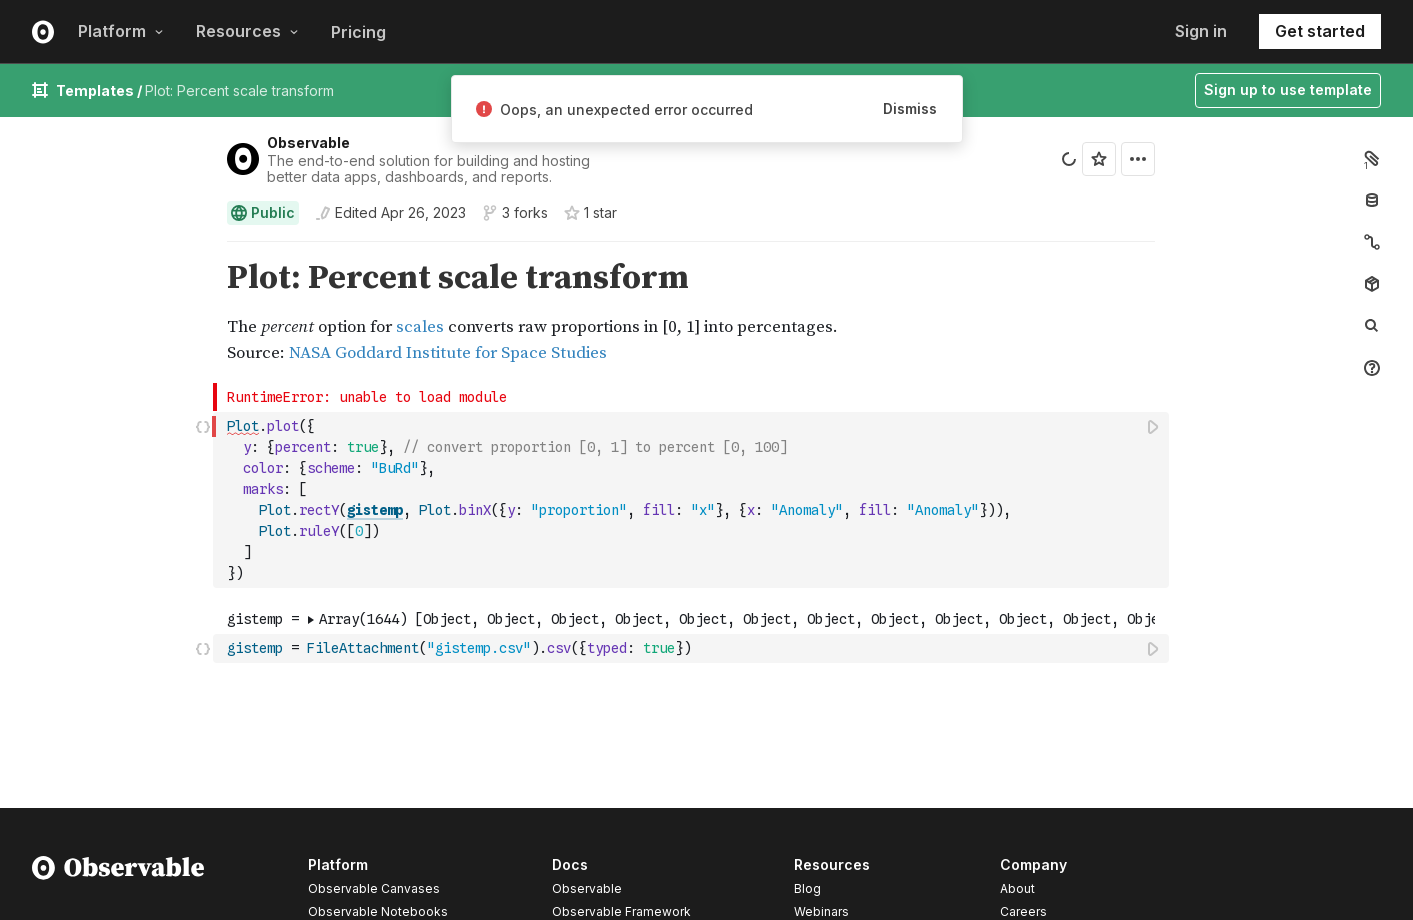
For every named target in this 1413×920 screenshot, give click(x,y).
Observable (308, 142)
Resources (247, 31)
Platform (121, 31)
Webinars (821, 911)
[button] (203, 250)
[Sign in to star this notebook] (1099, 159)
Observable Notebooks (378, 911)
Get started (1320, 31)
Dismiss (910, 108)
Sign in (1201, 31)
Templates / (100, 90)
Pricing (358, 32)
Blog (807, 888)
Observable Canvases (374, 888)
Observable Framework (621, 911)
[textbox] (693, 500)
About (1017, 888)
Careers (1023, 911)
